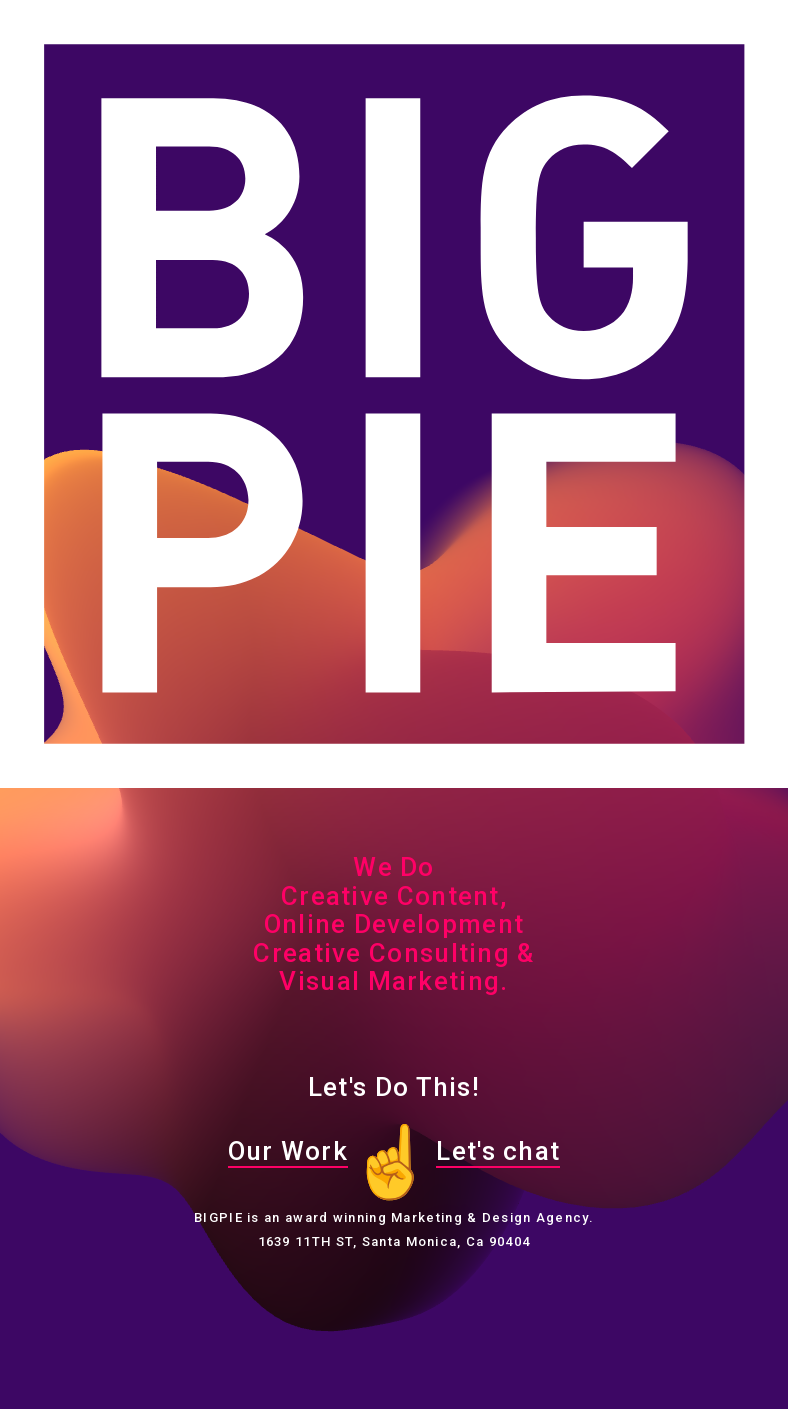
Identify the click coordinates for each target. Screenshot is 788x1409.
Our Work (288, 1151)
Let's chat (498, 1151)
